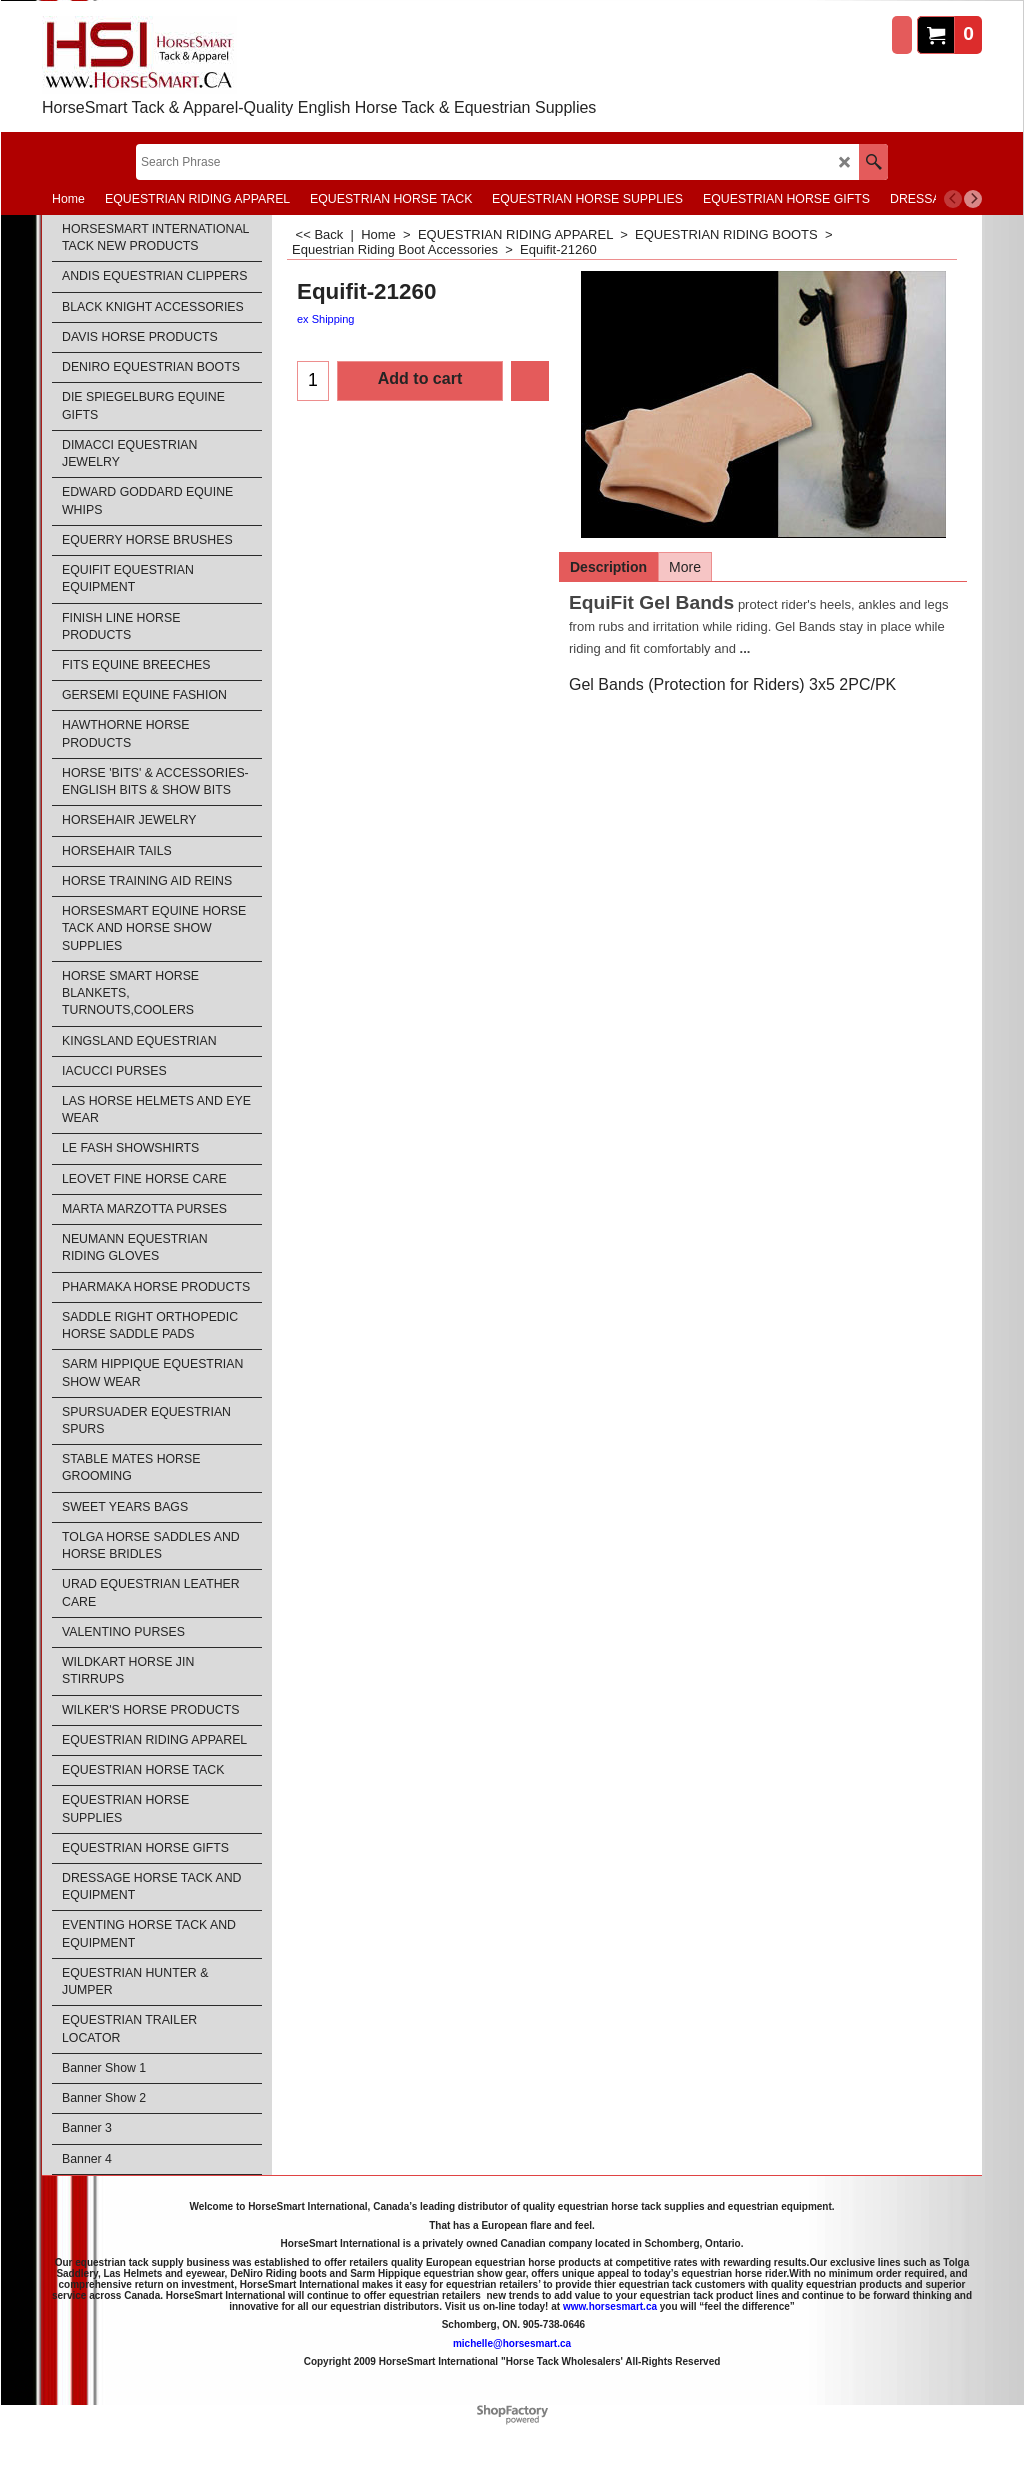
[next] (973, 199)
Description (608, 567)
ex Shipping (326, 319)
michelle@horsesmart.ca (512, 2342)
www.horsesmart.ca (610, 2305)
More (685, 567)
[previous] (953, 199)
